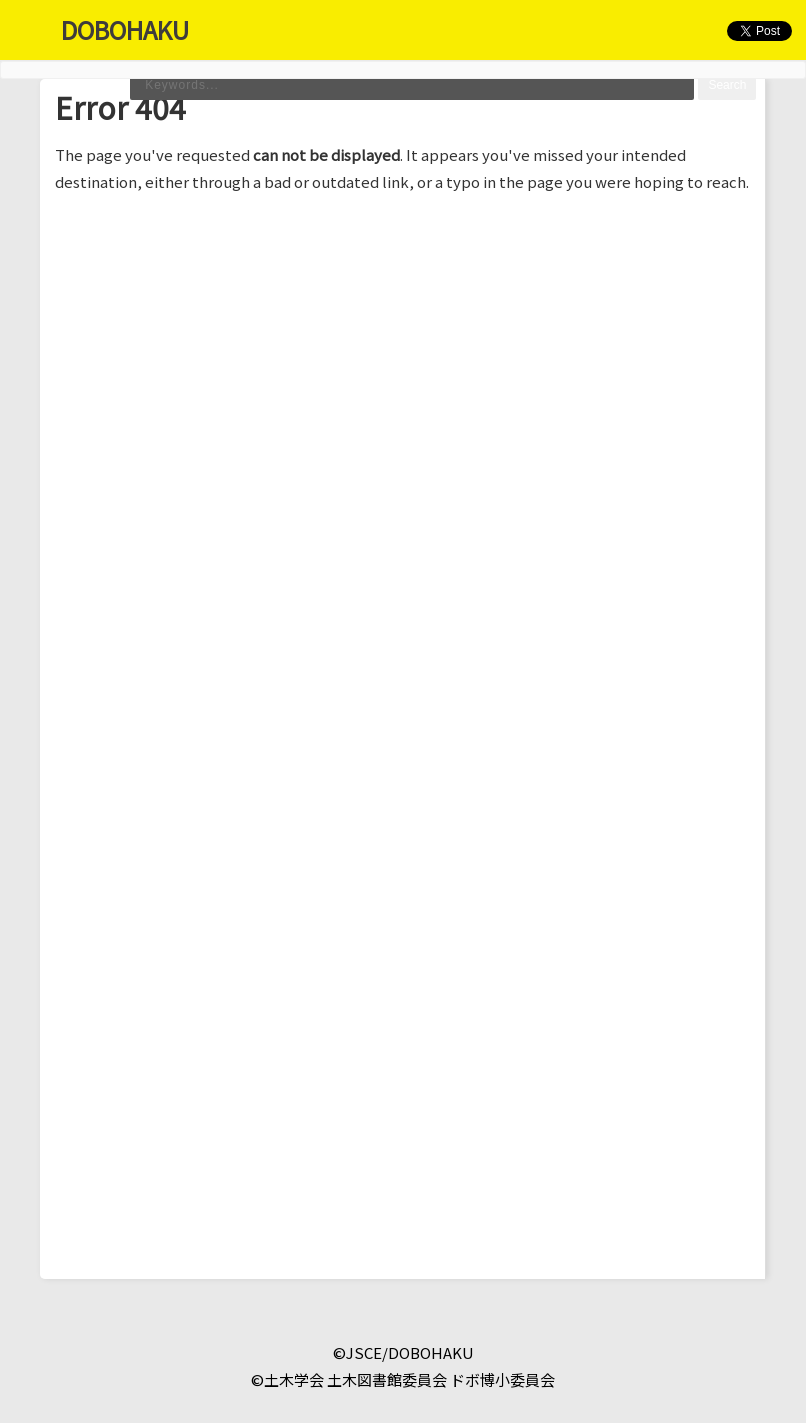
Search (727, 85)
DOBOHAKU (125, 29)
